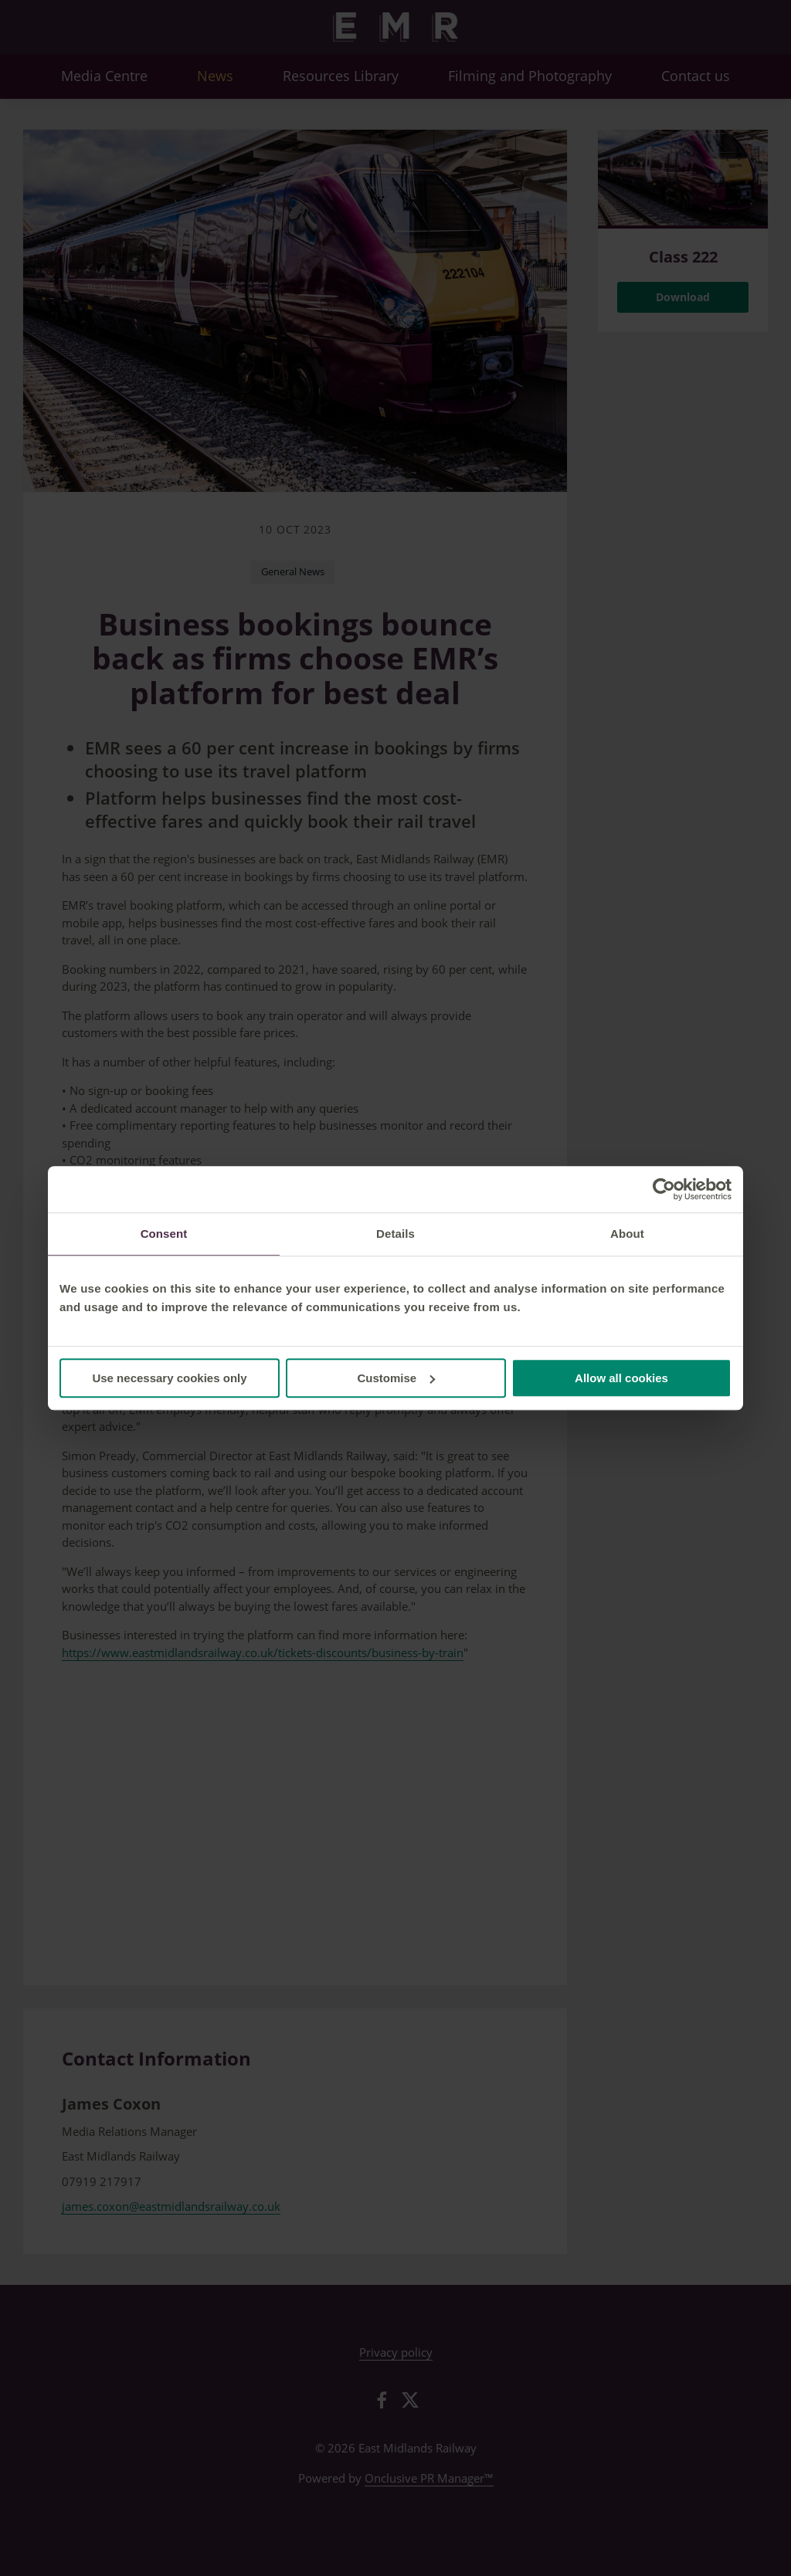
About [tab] (627, 1233)
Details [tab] (395, 1233)
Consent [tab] (164, 1233)
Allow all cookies (621, 1378)
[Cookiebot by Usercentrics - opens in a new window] (664, 1189)
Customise (396, 1378)
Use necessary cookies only (169, 1378)
